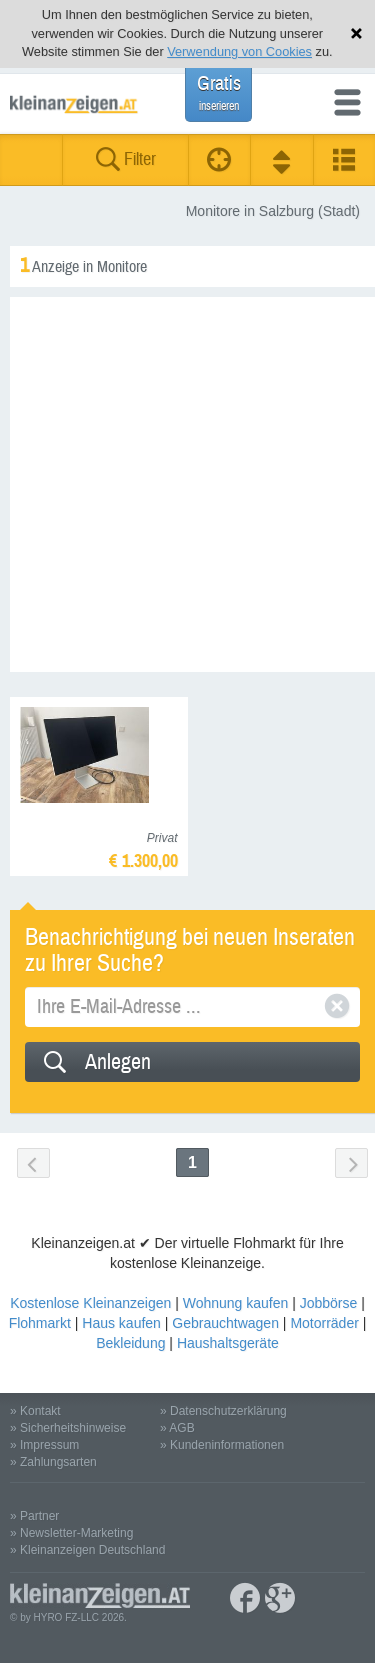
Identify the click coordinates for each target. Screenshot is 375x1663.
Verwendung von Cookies (239, 51)
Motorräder (324, 1323)
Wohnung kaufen (236, 1303)
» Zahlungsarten (53, 1462)
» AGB (177, 1428)
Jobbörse (329, 1303)
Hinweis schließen (356, 33)
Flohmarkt (40, 1323)
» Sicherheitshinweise (68, 1428)
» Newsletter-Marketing (71, 1533)
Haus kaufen (121, 1323)
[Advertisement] (187, 484)
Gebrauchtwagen (225, 1323)
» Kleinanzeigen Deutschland (87, 1550)
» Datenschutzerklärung (223, 1411)
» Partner (34, 1516)
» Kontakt (35, 1411)
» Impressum (44, 1445)
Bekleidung (130, 1343)
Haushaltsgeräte (228, 1343)
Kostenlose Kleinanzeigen (90, 1303)
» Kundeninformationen (222, 1445)
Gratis (219, 92)
